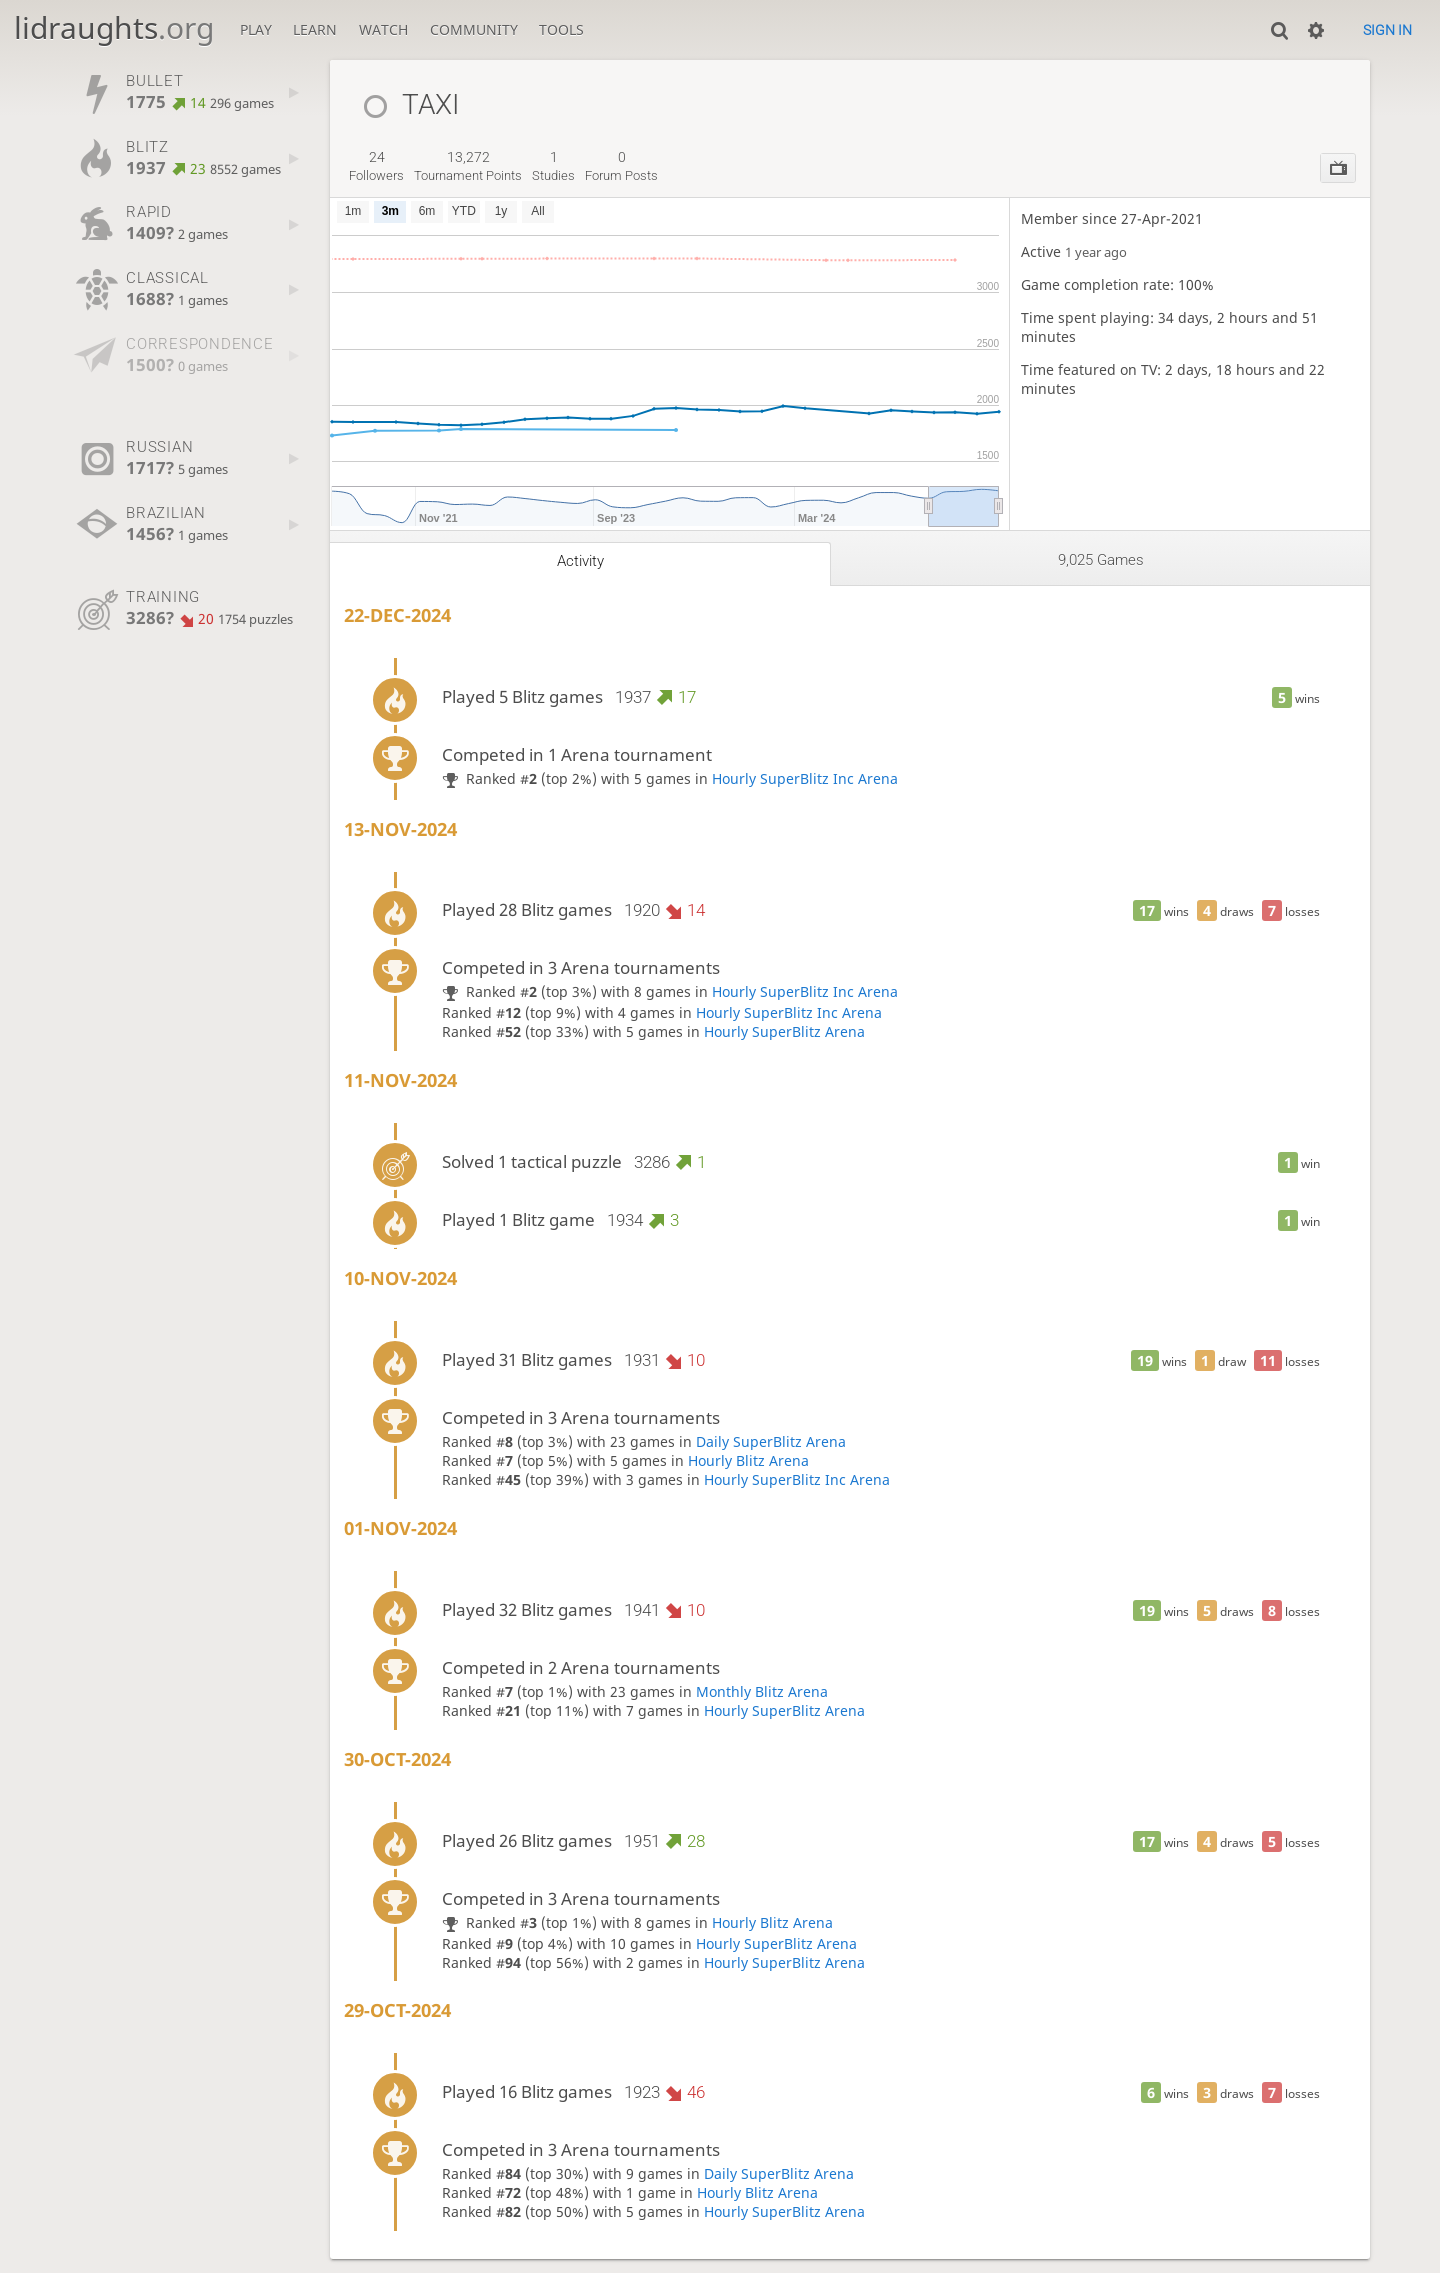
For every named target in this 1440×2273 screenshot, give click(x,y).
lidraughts (114, 27)
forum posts (621, 166)
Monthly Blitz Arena (762, 1691)
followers (376, 166)
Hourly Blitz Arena (748, 1460)
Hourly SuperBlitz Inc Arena (805, 778)
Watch (383, 29)
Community (474, 29)
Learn (315, 29)
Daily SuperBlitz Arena (771, 1441)
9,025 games (1101, 560)
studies (553, 166)
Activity (580, 561)
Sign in (1387, 30)
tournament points (468, 166)
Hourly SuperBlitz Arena (784, 1031)
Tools (561, 29)
